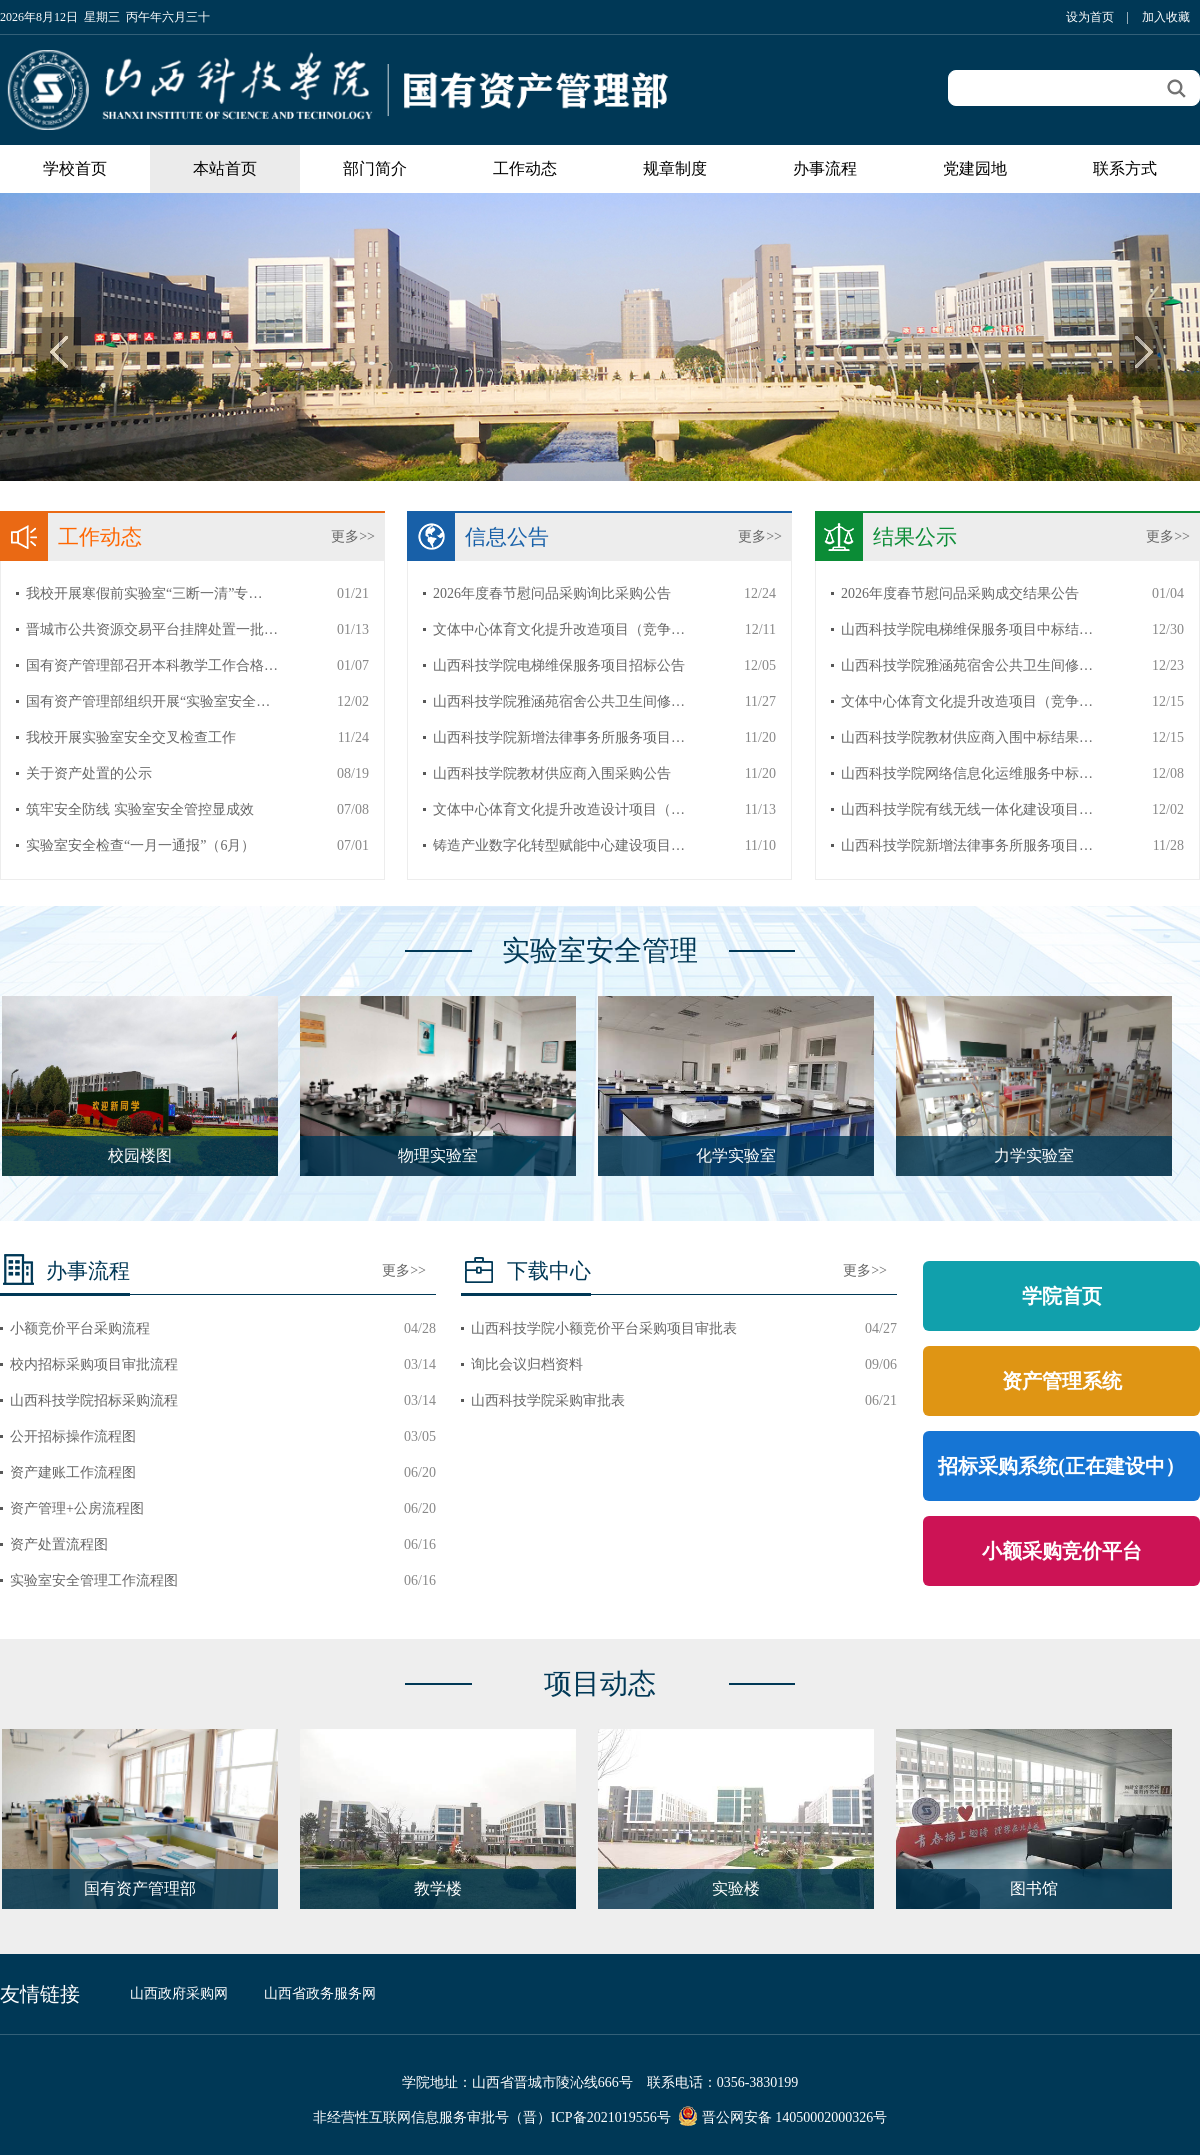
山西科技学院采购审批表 (548, 1400)
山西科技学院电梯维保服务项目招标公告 (559, 665)
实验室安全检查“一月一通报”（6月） (140, 845)
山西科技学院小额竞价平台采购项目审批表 (604, 1328)
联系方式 (1125, 168)
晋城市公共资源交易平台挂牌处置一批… (152, 629)
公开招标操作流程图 (73, 1436)
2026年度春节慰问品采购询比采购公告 (552, 593)
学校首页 (75, 168)
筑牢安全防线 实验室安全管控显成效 (140, 809)
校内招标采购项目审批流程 (94, 1364)
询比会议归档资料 (527, 1364)
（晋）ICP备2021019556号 (590, 2117)
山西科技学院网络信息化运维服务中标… (967, 773)
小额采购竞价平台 (1062, 1551)
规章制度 (675, 168)
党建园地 (975, 168)
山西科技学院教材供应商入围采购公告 (552, 773)
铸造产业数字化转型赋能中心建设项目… (559, 845)
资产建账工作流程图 (73, 1472)
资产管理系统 (1062, 1381)
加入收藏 (1166, 17)
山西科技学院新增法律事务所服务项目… (559, 737)
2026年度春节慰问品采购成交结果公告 (960, 593)
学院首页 (1062, 1296)
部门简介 (375, 168)
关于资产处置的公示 (89, 773)
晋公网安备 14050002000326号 (795, 2117)
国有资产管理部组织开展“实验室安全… (148, 701)
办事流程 (825, 168)
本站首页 (225, 168)
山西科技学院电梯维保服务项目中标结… (967, 629)
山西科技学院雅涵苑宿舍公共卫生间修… (559, 701)
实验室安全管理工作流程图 (94, 1580)
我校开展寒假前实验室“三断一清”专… (144, 593)
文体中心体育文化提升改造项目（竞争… (559, 629)
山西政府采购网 (179, 1993)
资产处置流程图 (59, 1544)
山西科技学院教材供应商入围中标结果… (967, 737)
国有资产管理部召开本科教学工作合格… (152, 665)
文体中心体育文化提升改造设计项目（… (559, 809)
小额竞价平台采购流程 (80, 1328)
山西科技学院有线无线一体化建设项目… (967, 809)
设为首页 (1090, 17)
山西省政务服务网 (320, 1993)
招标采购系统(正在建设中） (1061, 1466)
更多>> (353, 536)
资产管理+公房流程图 (77, 1508)
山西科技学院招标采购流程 (94, 1400)
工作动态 (525, 168)
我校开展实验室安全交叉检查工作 (131, 737)
